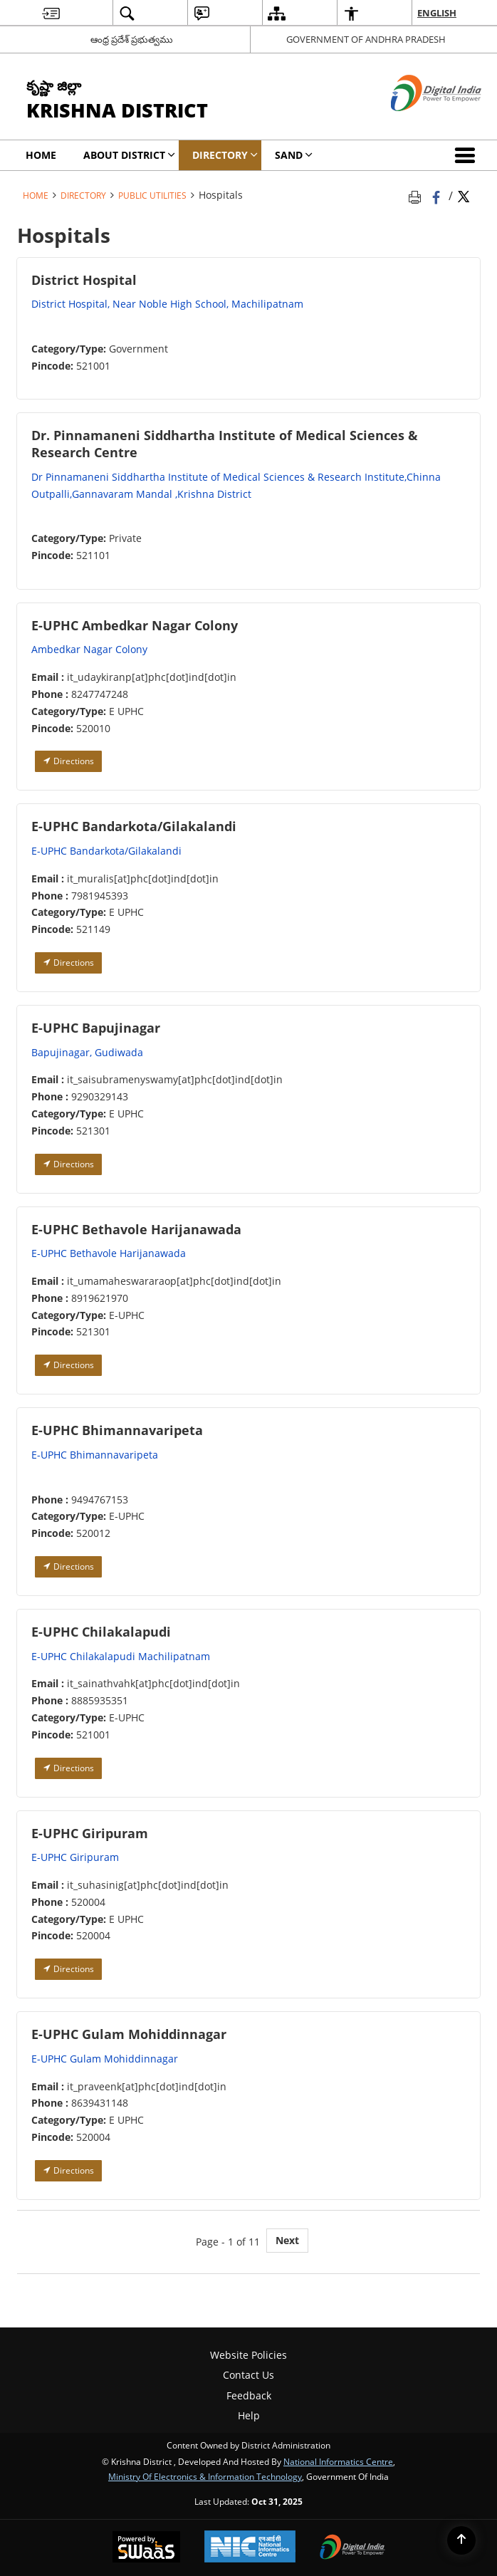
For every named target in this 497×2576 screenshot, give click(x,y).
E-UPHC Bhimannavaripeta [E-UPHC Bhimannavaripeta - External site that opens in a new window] (94, 1454)
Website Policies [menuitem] (248, 2355)
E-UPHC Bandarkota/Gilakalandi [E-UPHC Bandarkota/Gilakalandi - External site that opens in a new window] (106, 850)
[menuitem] (51, 13)
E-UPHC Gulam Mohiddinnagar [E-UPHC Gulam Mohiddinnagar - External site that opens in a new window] (104, 2058)
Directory (83, 195)
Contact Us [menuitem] (248, 2375)
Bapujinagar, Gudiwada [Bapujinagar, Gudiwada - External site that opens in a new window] (87, 1052)
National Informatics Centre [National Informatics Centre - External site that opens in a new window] (338, 2461)
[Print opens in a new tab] (417, 195)
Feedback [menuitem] (248, 2395)
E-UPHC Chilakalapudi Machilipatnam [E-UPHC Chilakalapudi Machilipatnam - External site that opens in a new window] (120, 1656)
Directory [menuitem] (225, 155)
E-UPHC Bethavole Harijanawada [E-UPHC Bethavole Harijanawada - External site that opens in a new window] (108, 1253)
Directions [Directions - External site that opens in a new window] (68, 761)
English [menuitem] (436, 12)
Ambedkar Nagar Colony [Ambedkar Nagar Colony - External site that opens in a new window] (89, 649)
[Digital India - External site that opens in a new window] (418, 123)
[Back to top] (461, 2540)
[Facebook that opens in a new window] (437, 195)
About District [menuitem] (129, 155)
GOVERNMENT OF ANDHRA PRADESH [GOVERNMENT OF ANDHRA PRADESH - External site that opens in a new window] (366, 39)
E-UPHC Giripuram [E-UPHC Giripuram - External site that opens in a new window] (75, 1857)
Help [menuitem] (249, 2415)
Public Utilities (152, 195)
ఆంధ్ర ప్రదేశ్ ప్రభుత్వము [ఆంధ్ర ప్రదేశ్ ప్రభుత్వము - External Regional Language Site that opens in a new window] (131, 39)
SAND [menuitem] (294, 155)
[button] (468, 155)
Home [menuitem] (41, 155)
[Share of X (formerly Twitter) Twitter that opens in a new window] (463, 195)
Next (287, 2240)
